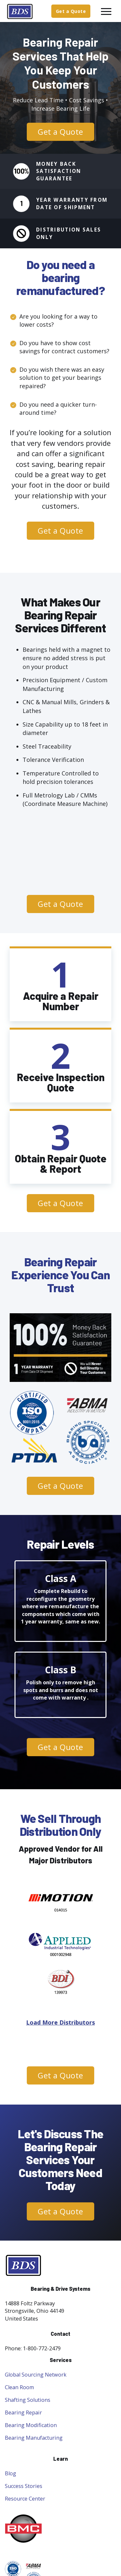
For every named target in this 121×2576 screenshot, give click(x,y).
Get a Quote (71, 11)
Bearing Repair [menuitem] (23, 2412)
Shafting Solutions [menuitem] (27, 2399)
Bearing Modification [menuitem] (31, 2425)
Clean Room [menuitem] (19, 2387)
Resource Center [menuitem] (25, 2498)
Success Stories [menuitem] (23, 2486)
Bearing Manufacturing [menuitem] (34, 2437)
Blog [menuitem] (10, 2473)
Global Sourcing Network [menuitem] (35, 2374)
